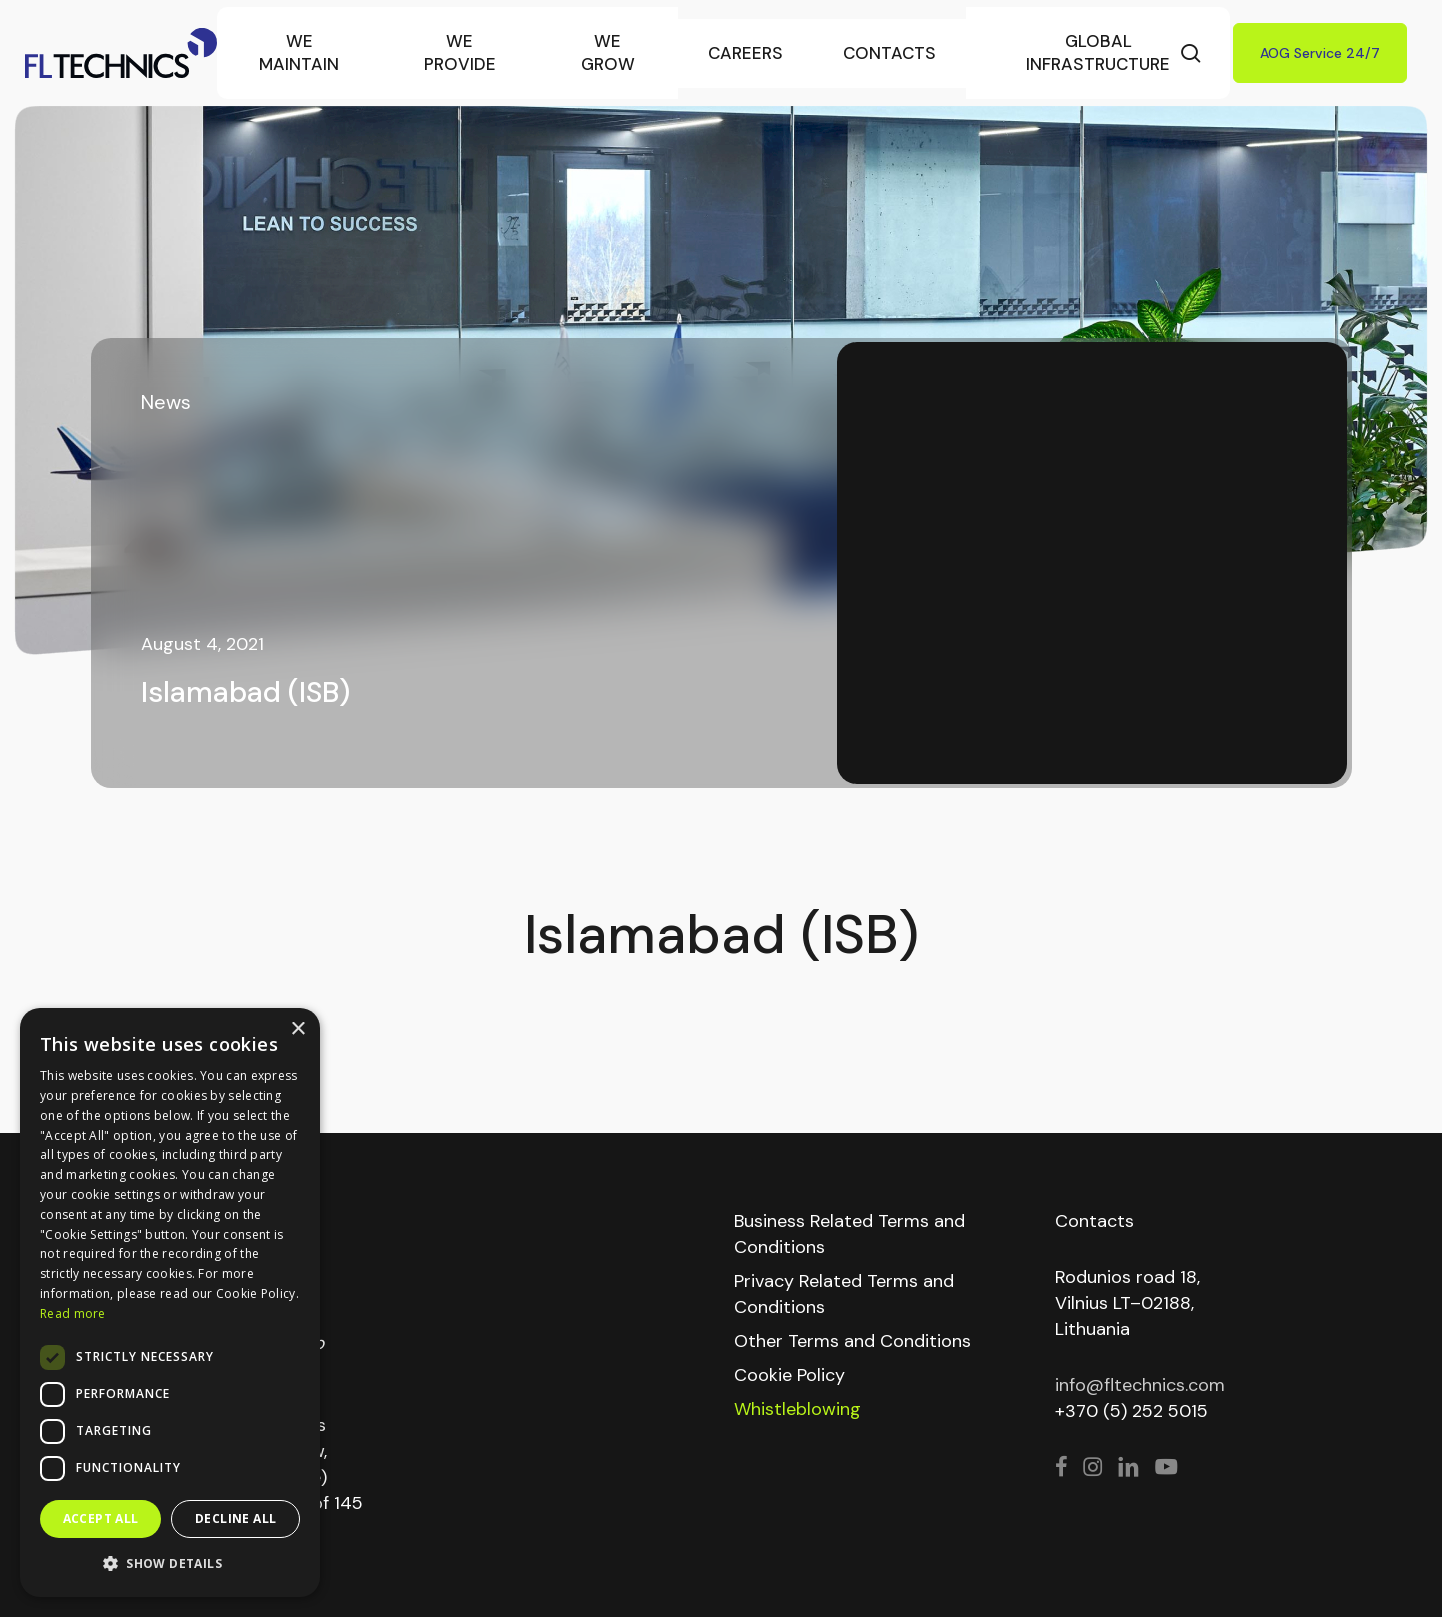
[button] (170, 1564)
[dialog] (170, 1302)
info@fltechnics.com (1140, 1385)
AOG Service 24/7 (1320, 53)
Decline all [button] (235, 1518)
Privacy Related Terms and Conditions (844, 1294)
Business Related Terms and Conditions (849, 1234)
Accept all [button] (101, 1518)
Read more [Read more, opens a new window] (73, 1313)
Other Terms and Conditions (852, 1341)
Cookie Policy (789, 1375)
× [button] (297, 1029)
